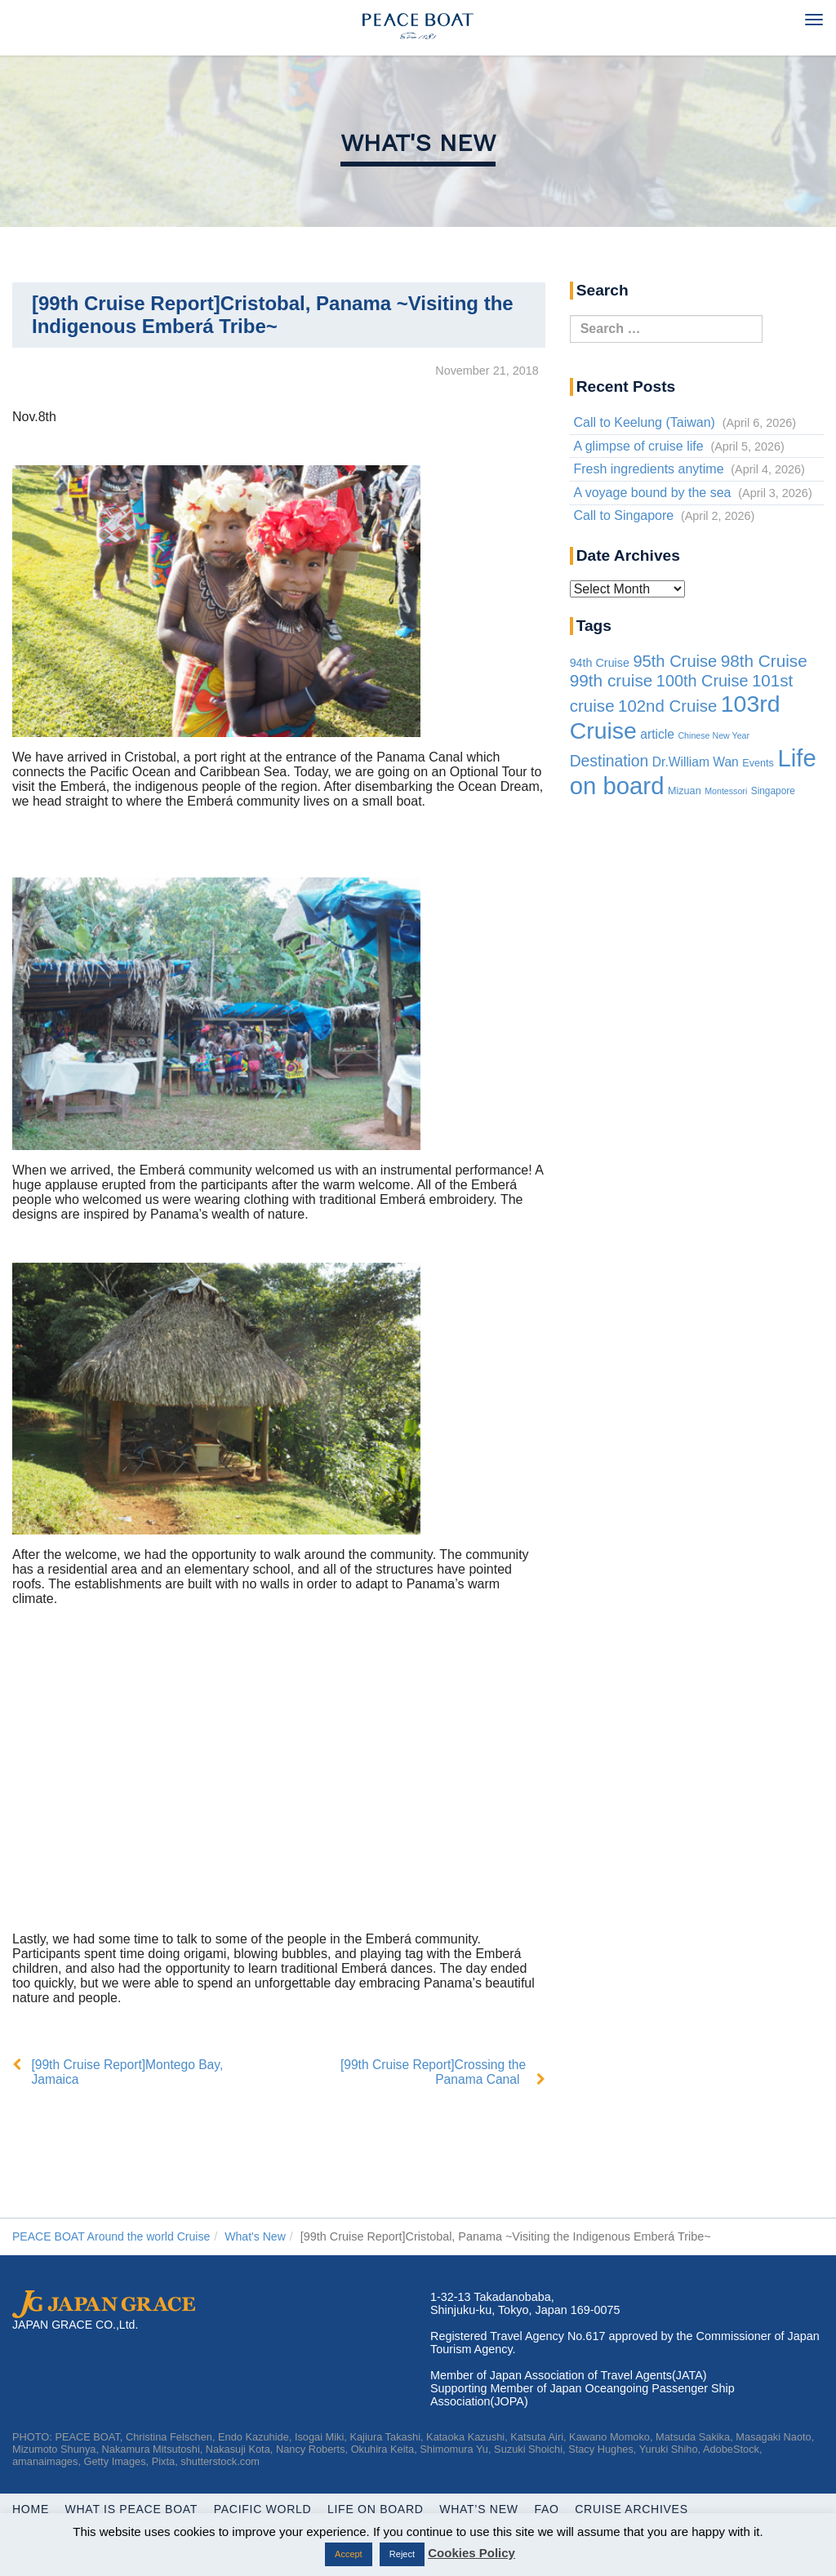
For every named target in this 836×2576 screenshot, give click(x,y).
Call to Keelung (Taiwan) (643, 422)
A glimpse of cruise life (638, 446)
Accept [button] (348, 2554)
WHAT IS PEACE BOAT (134, 2509)
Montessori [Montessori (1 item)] (726, 791)
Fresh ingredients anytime (648, 469)
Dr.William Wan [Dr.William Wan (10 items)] (695, 762)
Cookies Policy (471, 2553)
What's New (418, 142)
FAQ (559, 2509)
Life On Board (384, 2509)
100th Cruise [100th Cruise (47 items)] (702, 681)
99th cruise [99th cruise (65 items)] (611, 680)
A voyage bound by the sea (652, 493)
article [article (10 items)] (657, 734)
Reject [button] (402, 2554)
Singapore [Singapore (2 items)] (773, 791)
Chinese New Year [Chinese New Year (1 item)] (713, 735)
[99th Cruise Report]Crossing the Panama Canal (431, 2072)
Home (31, 2509)
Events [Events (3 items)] (758, 763)
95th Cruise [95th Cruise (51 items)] (675, 661)
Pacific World (269, 2509)
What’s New (490, 2509)
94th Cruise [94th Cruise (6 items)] (599, 662)
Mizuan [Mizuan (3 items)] (684, 791)
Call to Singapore (623, 515)
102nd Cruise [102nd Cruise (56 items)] (667, 706)
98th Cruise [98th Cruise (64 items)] (764, 660)
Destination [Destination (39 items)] (609, 761)
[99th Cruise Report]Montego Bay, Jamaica (130, 2072)
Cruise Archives (647, 2509)
